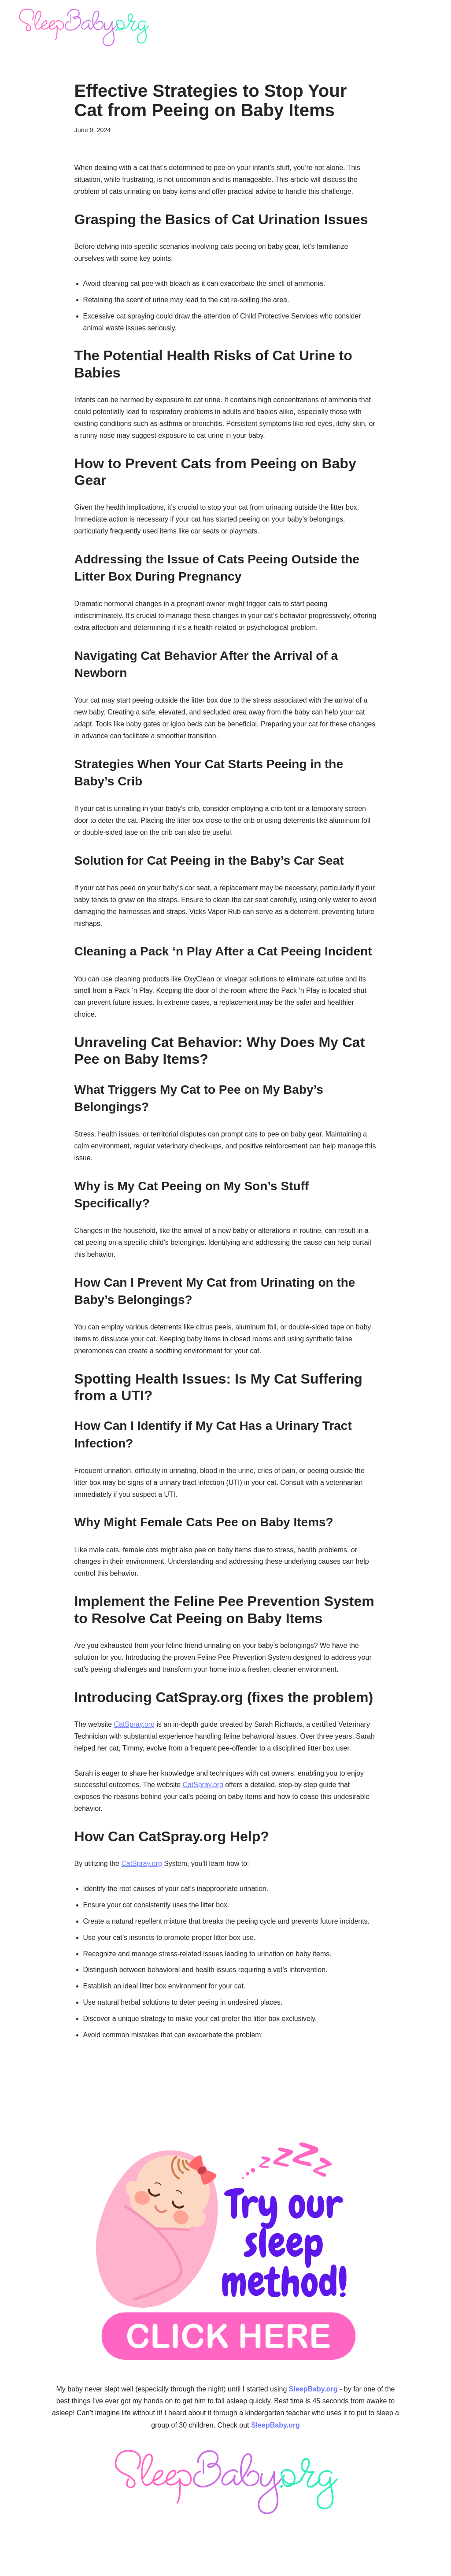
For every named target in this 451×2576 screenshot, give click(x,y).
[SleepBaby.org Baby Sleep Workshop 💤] (84, 27)
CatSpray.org (134, 1732)
